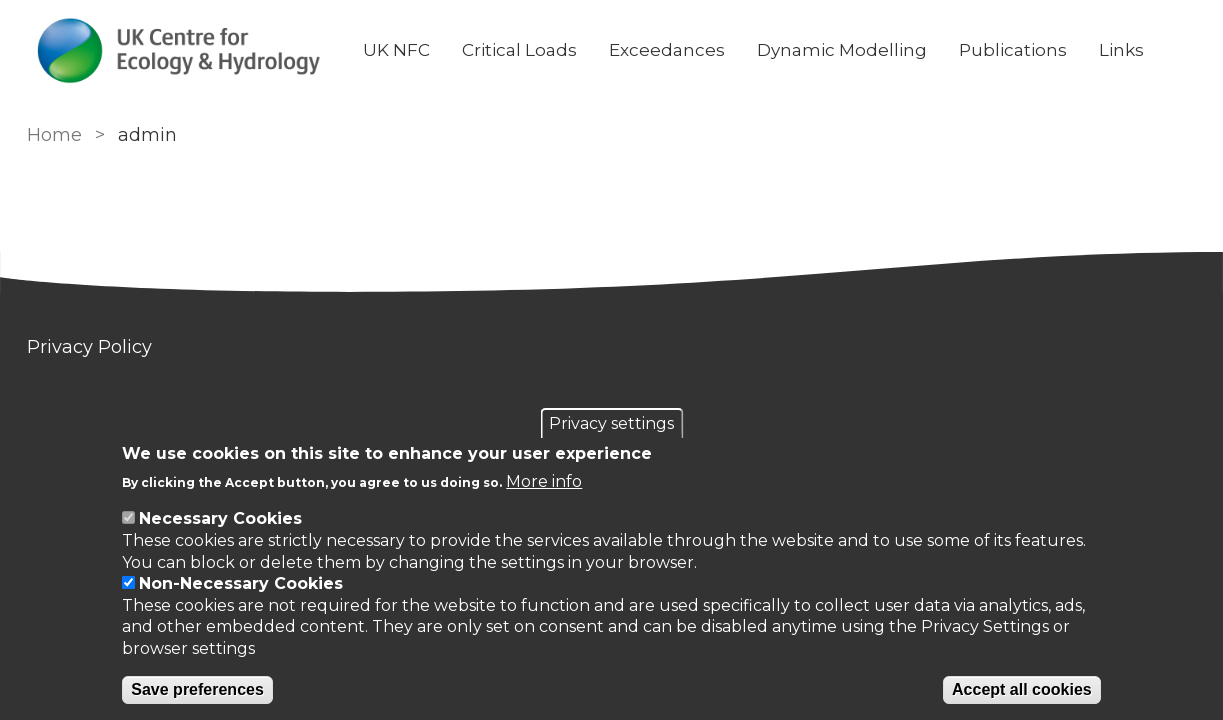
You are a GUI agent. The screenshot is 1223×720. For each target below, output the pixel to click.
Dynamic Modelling (842, 50)
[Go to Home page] (179, 50)
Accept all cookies (1022, 689)
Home (54, 135)
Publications (1013, 50)
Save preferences (197, 689)
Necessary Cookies (220, 518)
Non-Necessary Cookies (241, 583)
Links (1121, 50)
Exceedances (667, 50)
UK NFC (396, 50)
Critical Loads (519, 50)
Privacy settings (611, 423)
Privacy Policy (89, 347)
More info (544, 481)
